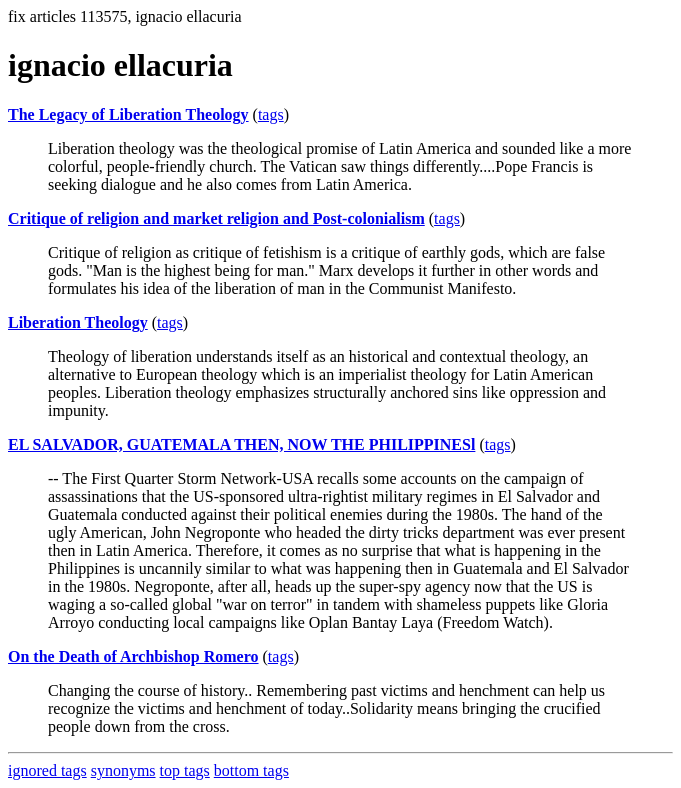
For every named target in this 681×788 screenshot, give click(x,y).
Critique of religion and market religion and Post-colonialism (216, 218)
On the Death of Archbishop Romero (133, 656)
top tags (185, 770)
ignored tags (47, 770)
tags (271, 114)
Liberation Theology (78, 322)
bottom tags (251, 770)
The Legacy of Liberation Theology (128, 114)
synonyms (123, 770)
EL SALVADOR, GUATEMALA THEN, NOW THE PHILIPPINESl (241, 444)
